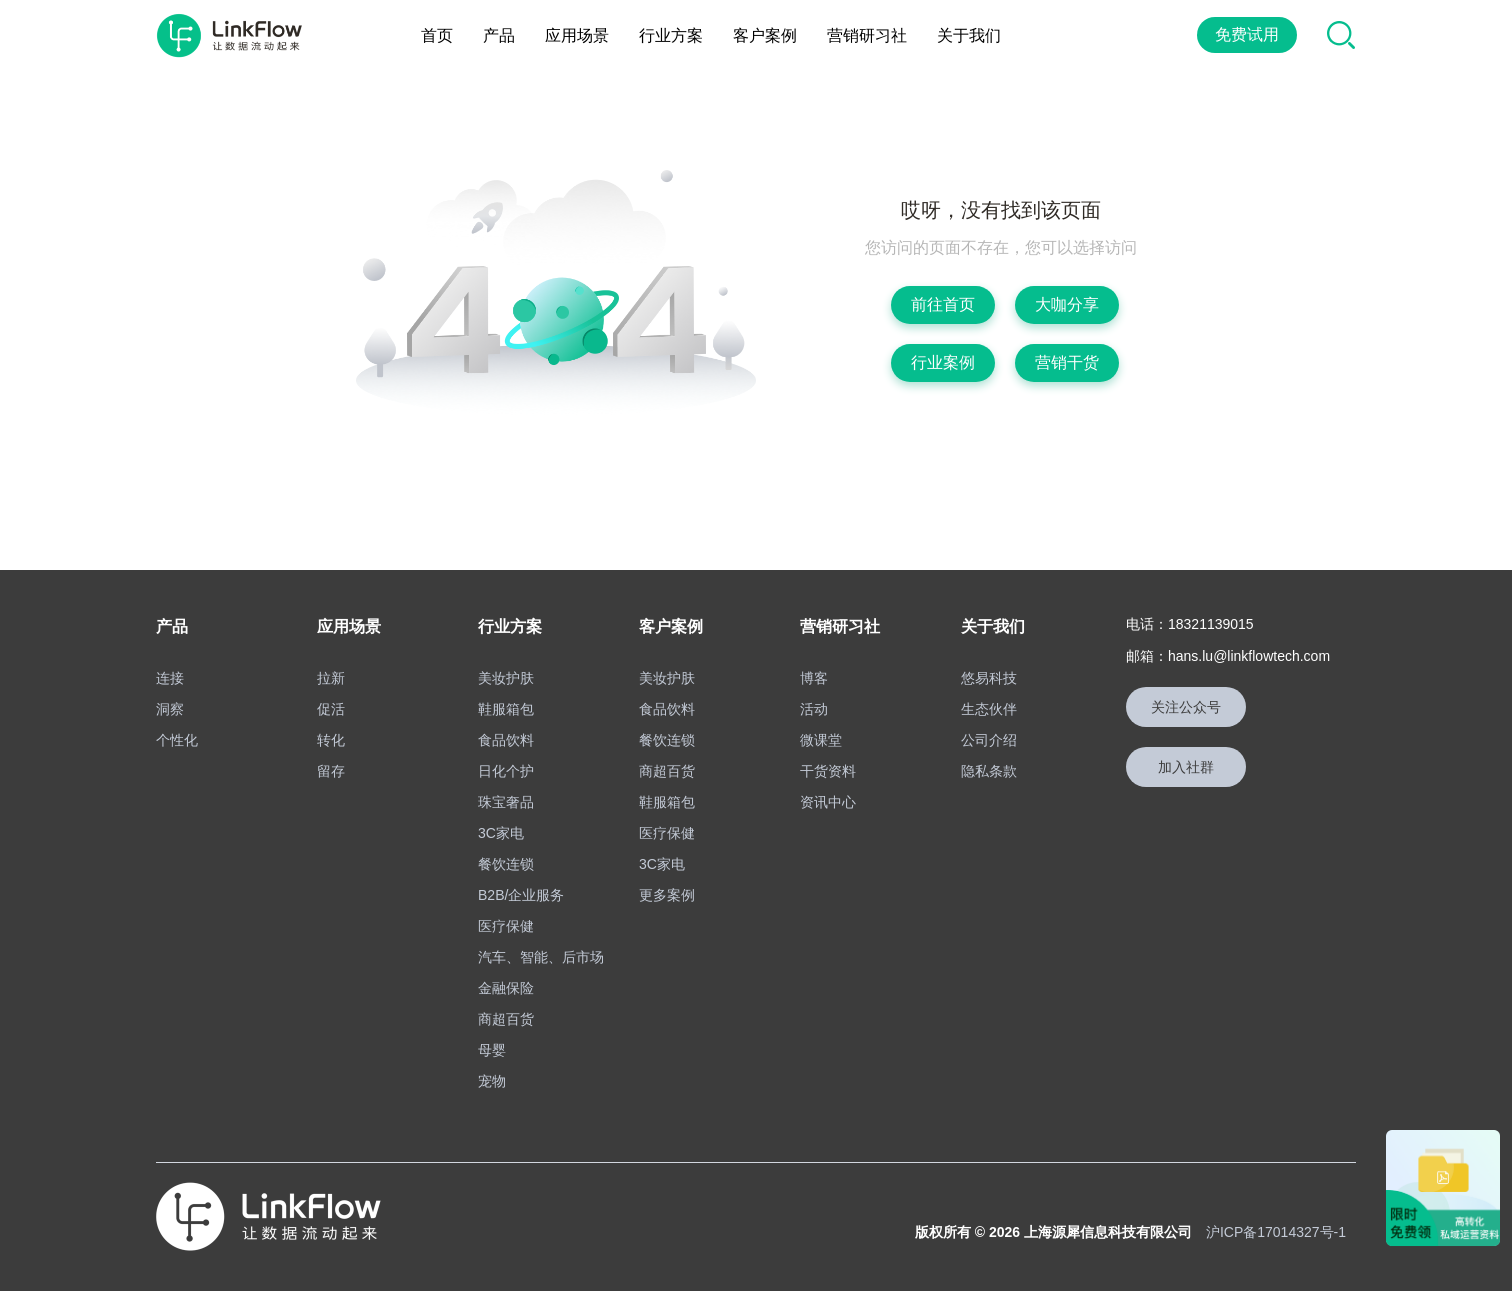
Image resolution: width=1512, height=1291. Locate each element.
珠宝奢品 (506, 802)
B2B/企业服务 (521, 895)
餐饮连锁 (506, 864)
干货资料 (828, 771)
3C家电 (501, 833)
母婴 (492, 1050)
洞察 (170, 709)
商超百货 (506, 1019)
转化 (331, 740)
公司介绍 (989, 740)
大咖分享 (1067, 304)
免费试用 (1247, 34)
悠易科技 (989, 678)
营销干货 (1067, 362)
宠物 (492, 1081)
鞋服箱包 (506, 709)
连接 (170, 678)
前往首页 (943, 304)
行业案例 (943, 362)
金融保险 (506, 988)
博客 (814, 678)
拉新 (331, 678)
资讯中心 (828, 802)
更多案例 (667, 895)
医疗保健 (506, 926)
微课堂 (821, 740)
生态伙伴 (989, 709)
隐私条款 (989, 771)
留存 (331, 771)
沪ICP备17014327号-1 (1276, 1232)
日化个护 (506, 771)
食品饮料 (506, 740)
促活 (331, 709)
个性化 (177, 740)
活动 (814, 709)
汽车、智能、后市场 (541, 957)
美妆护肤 (506, 678)
